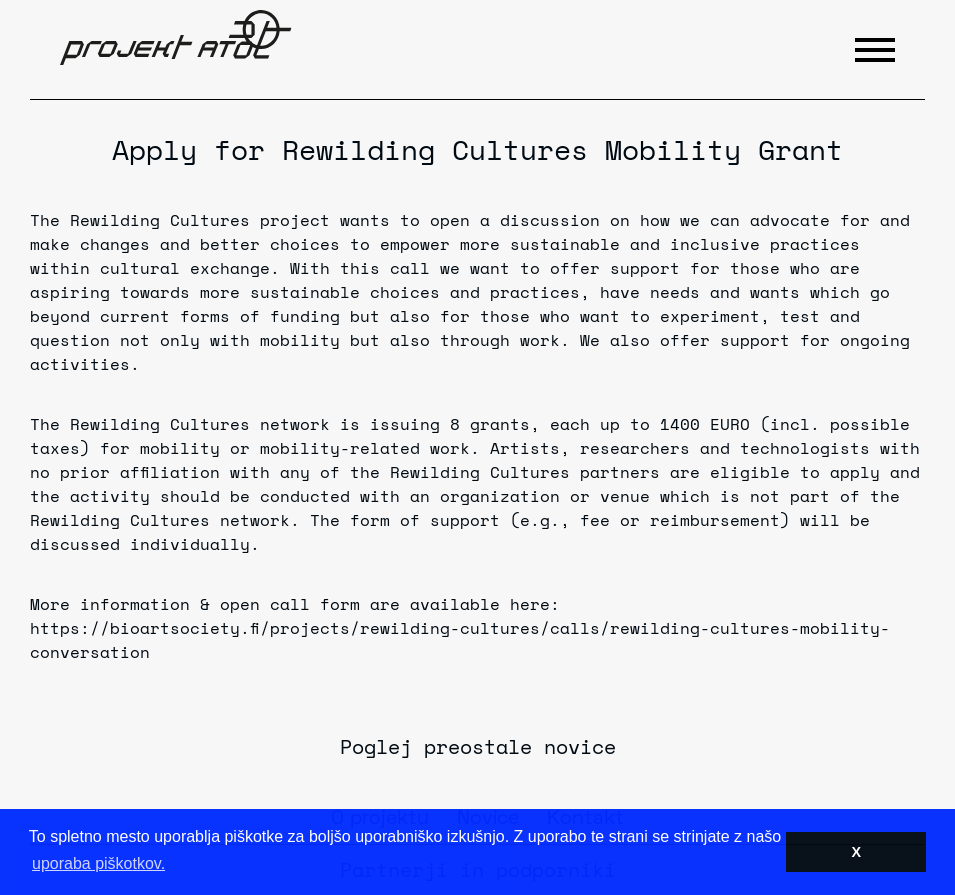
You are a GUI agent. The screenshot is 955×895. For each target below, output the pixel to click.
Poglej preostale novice (478, 746)
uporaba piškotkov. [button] (98, 863)
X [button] (856, 852)
